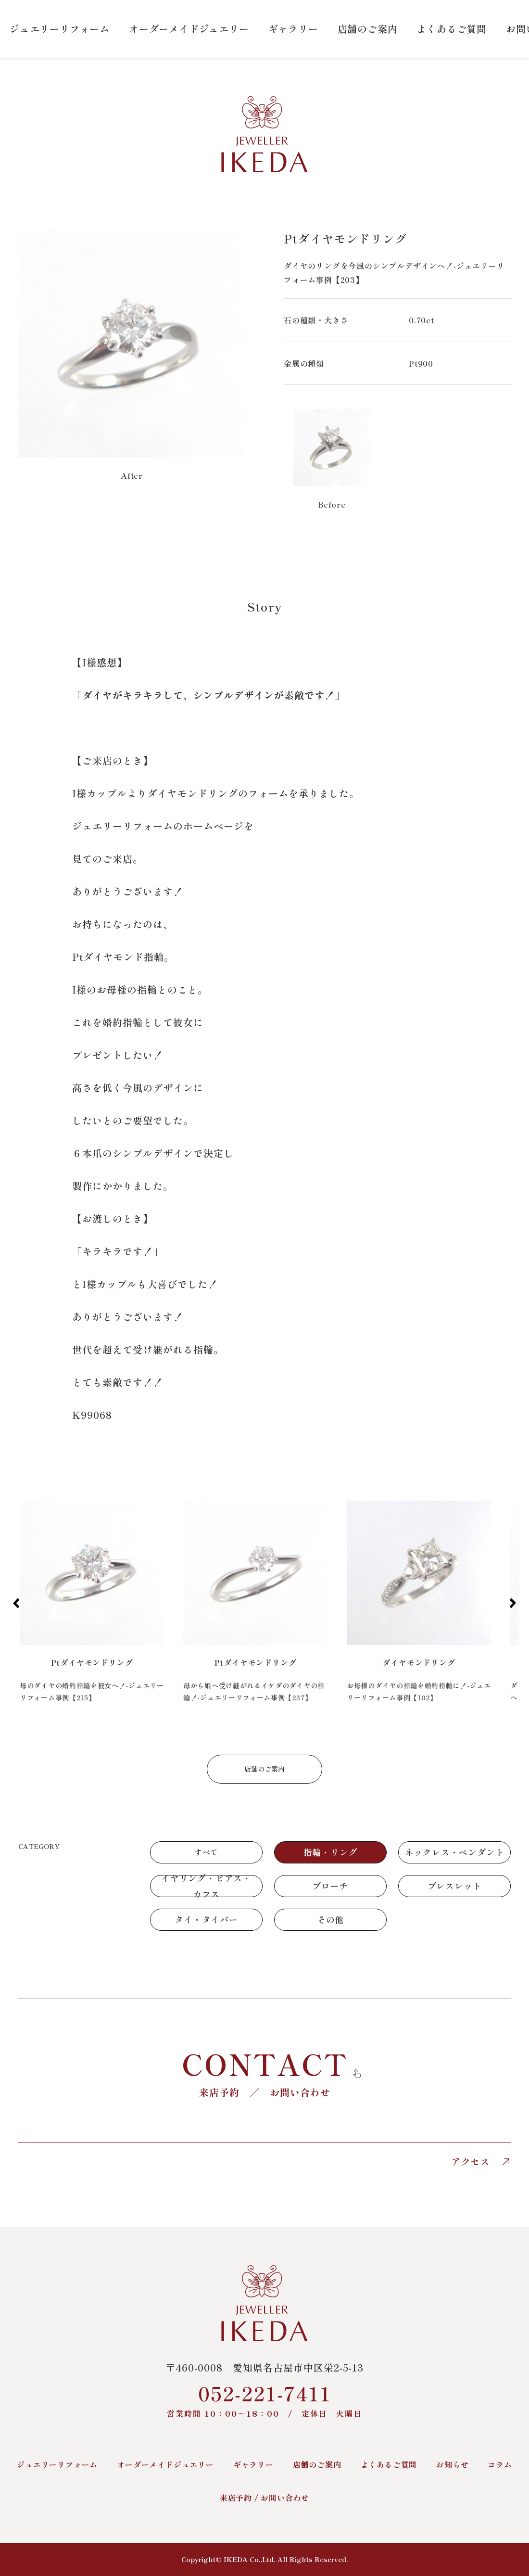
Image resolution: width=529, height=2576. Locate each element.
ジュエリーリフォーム (60, 29)
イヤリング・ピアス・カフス (206, 1886)
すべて (206, 1852)
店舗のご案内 (368, 29)
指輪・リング (330, 1852)
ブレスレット (455, 1885)
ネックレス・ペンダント (454, 1852)
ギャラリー (293, 29)
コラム (500, 2464)
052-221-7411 (264, 2399)
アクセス (481, 2162)
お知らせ (452, 2464)
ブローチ (330, 1885)
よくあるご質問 (451, 29)
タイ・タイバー (206, 1919)
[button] (16, 1603)
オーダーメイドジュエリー (189, 29)
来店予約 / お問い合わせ (264, 2497)
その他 (330, 1919)
